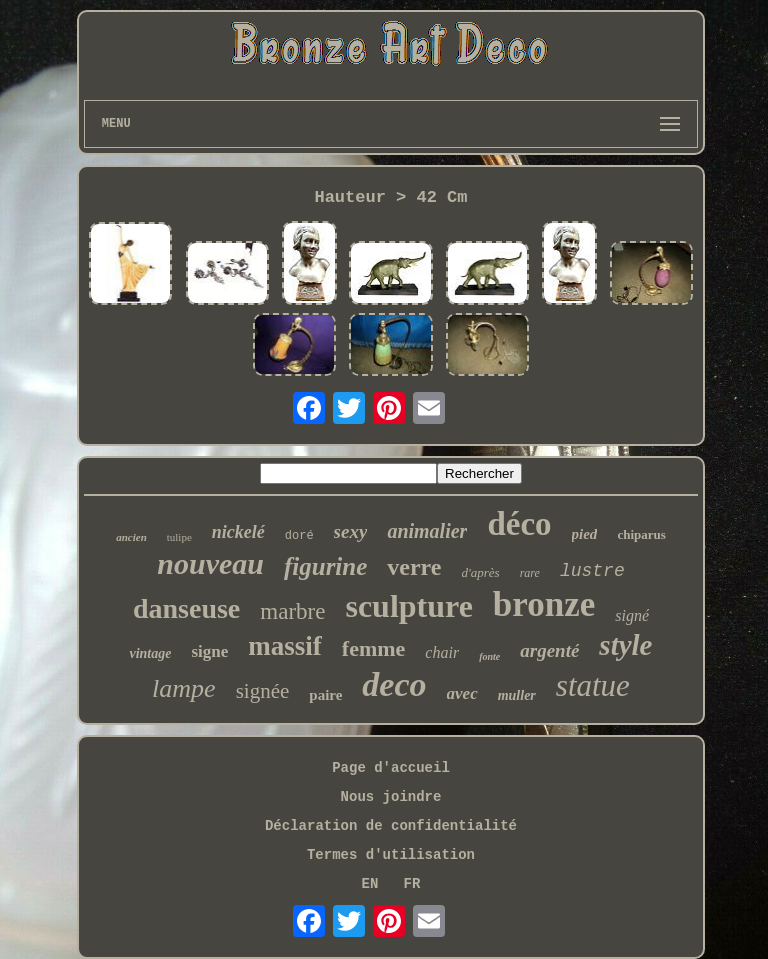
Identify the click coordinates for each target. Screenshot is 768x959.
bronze (544, 604)
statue (593, 685)
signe (209, 651)
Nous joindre (391, 797)
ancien (131, 537)
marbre (292, 611)
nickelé (238, 532)
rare (530, 573)
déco (519, 524)
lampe (184, 688)
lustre (592, 571)
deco (394, 684)
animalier (427, 531)
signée (263, 691)
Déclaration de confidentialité (391, 826)
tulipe (179, 537)
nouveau (210, 563)
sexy (351, 531)
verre (414, 567)
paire (325, 695)
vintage (150, 653)
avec (462, 693)
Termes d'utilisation (391, 855)
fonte (489, 656)
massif (285, 646)
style (625, 645)
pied (585, 534)
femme (374, 648)
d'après (481, 572)
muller (517, 695)
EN (370, 884)
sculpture (408, 606)
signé (632, 615)
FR (412, 884)
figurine (325, 566)
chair (442, 652)
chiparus (641, 534)
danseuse (186, 608)
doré (299, 536)
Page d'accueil (391, 768)
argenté (549, 650)
